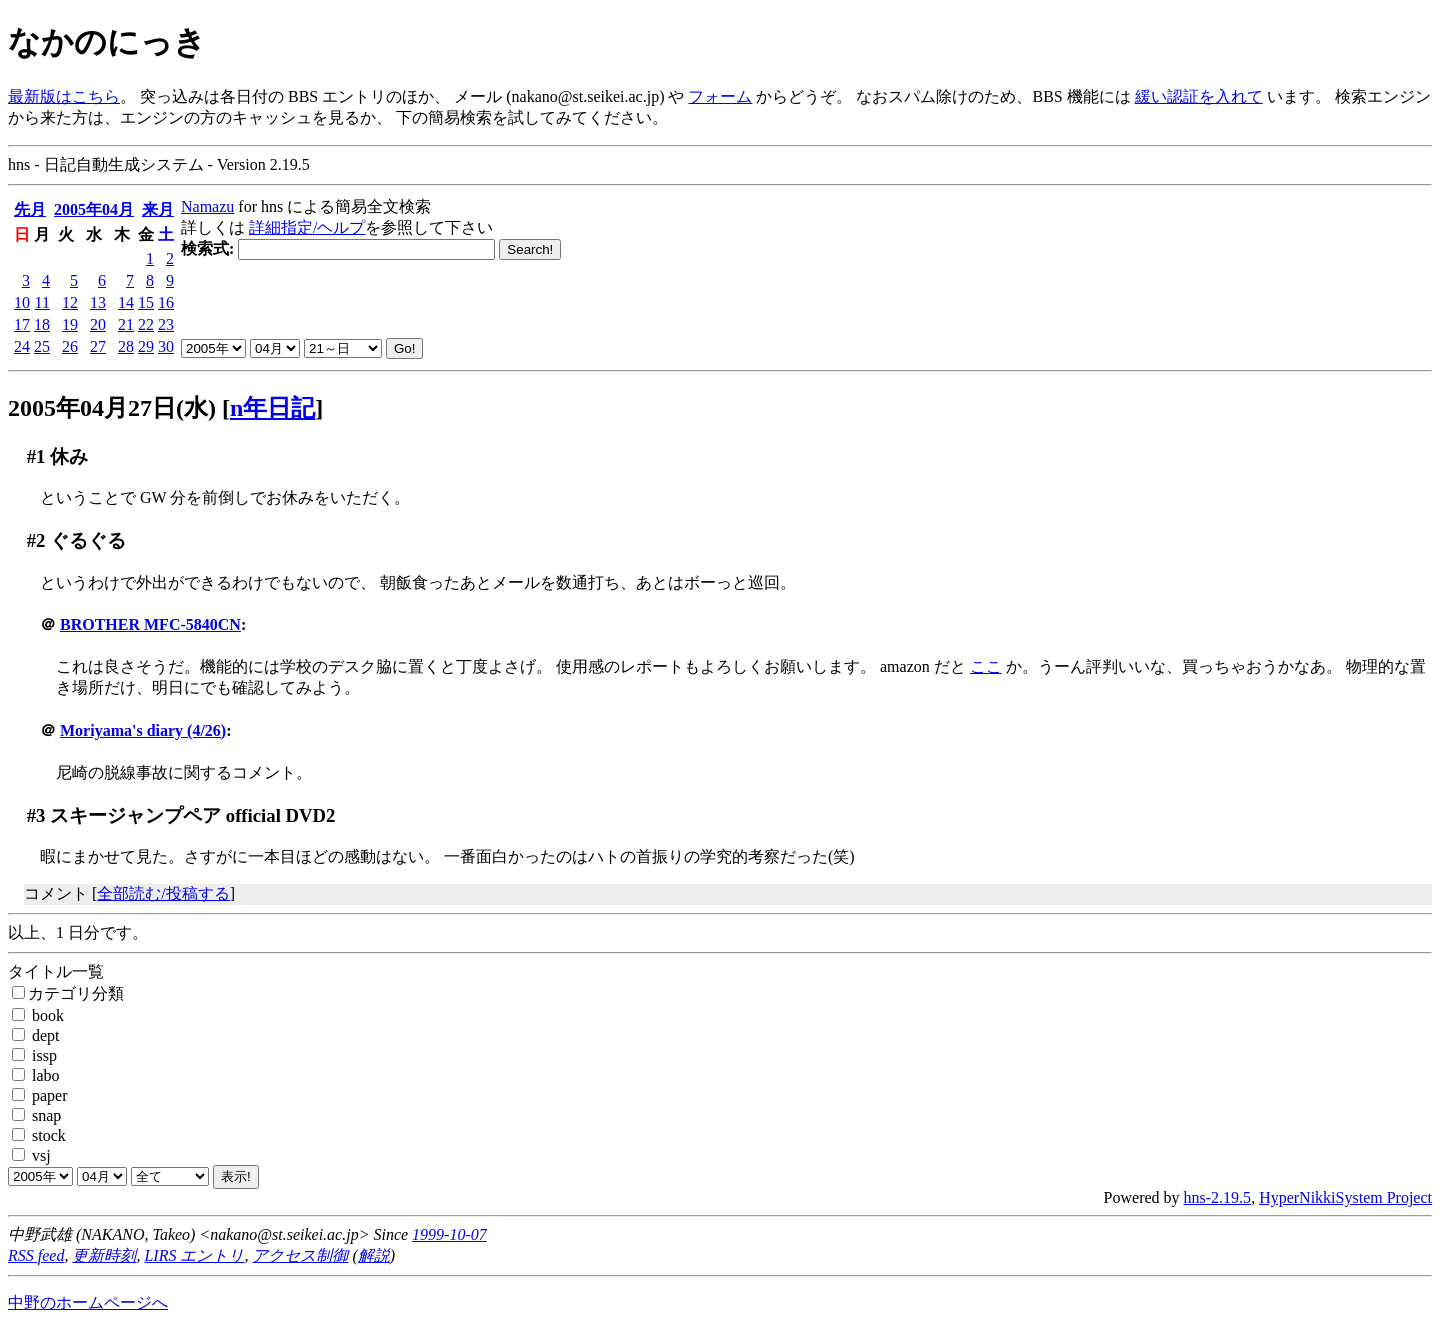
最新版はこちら (64, 96)
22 (146, 324)
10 (22, 302)
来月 (158, 209)
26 (70, 346)
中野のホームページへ (88, 1302)
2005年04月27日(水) (112, 408)
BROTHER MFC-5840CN (150, 624)
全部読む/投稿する (163, 893)
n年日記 (272, 408)
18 (42, 324)
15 (146, 302)
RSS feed (36, 1255)
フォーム (720, 96)
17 (22, 324)
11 (42, 302)
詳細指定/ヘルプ (307, 227)
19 (70, 324)
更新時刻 (104, 1255)
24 (22, 346)
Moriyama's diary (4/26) (143, 730)
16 (166, 302)
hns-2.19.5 (1218, 1197)
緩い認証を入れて (1199, 96)
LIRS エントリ (194, 1255)
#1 (36, 456)
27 (98, 346)
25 (42, 346)
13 (98, 302)
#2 (36, 540)
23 (166, 324)
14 (126, 302)
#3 (36, 815)
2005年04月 (94, 209)
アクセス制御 (300, 1255)
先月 (30, 209)
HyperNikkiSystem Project (1345, 1197)
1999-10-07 (449, 1234)
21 (126, 324)
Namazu (207, 206)
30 (166, 346)
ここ (986, 666)
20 (98, 324)
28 (126, 346)
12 (70, 302)
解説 (374, 1255)
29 (146, 346)
